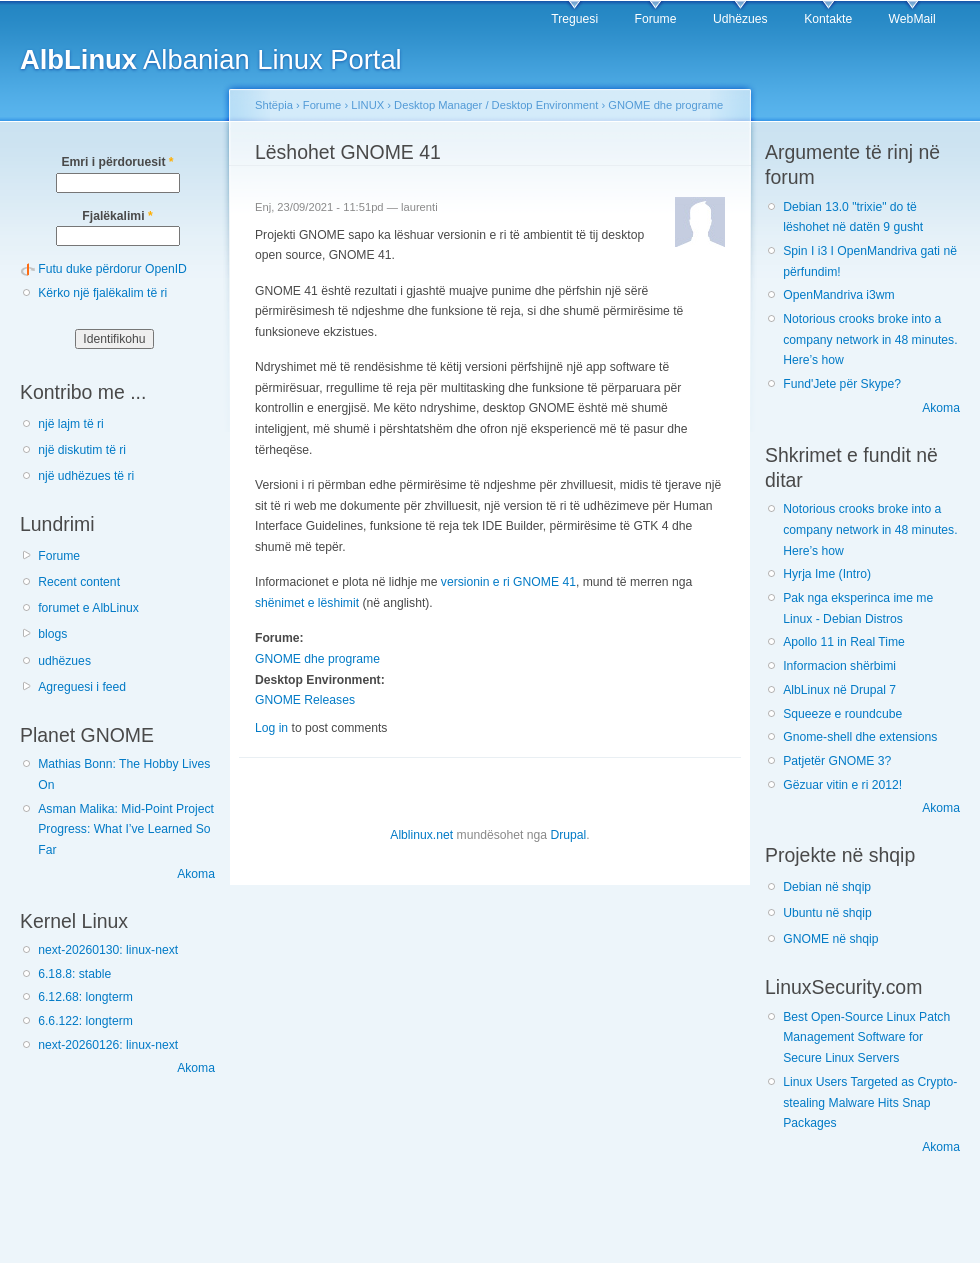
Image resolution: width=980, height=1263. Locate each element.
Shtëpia (274, 105)
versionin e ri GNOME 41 (508, 582)
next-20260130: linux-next (108, 950)
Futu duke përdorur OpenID (112, 269)
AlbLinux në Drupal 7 (839, 690)
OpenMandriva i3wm (838, 295)
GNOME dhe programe (665, 105)
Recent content (79, 582)
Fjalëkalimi (117, 216)
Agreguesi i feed (82, 687)
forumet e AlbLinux (88, 608)
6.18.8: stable (74, 974)
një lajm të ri (71, 424)
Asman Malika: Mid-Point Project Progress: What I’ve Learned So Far (126, 829)
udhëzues (64, 661)
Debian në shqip (827, 887)
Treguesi (574, 19)
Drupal (568, 835)
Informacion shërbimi (839, 666)
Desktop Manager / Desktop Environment (496, 105)
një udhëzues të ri (86, 476)
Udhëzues (740, 19)
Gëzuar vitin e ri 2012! (842, 785)
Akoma (196, 874)
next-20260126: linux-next (108, 1045)
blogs (52, 634)
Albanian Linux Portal (211, 59)
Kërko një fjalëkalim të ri (102, 293)
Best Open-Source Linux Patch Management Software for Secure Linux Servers (866, 1037)
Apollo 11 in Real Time (844, 642)
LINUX (367, 105)
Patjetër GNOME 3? (837, 761)
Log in (271, 728)
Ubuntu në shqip (827, 913)
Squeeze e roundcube (842, 714)
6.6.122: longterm (85, 1021)
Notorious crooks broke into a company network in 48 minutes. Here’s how (870, 339)
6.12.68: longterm (85, 997)
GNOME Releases (305, 700)
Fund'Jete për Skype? (842, 384)
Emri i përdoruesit (117, 162)
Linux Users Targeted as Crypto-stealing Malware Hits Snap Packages (870, 1102)
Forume (656, 19)
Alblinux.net (421, 835)
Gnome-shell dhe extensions (860, 737)
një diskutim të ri (82, 450)
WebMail (912, 19)
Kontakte (828, 19)
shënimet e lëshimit (307, 603)
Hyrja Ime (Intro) (827, 574)
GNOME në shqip (830, 939)
